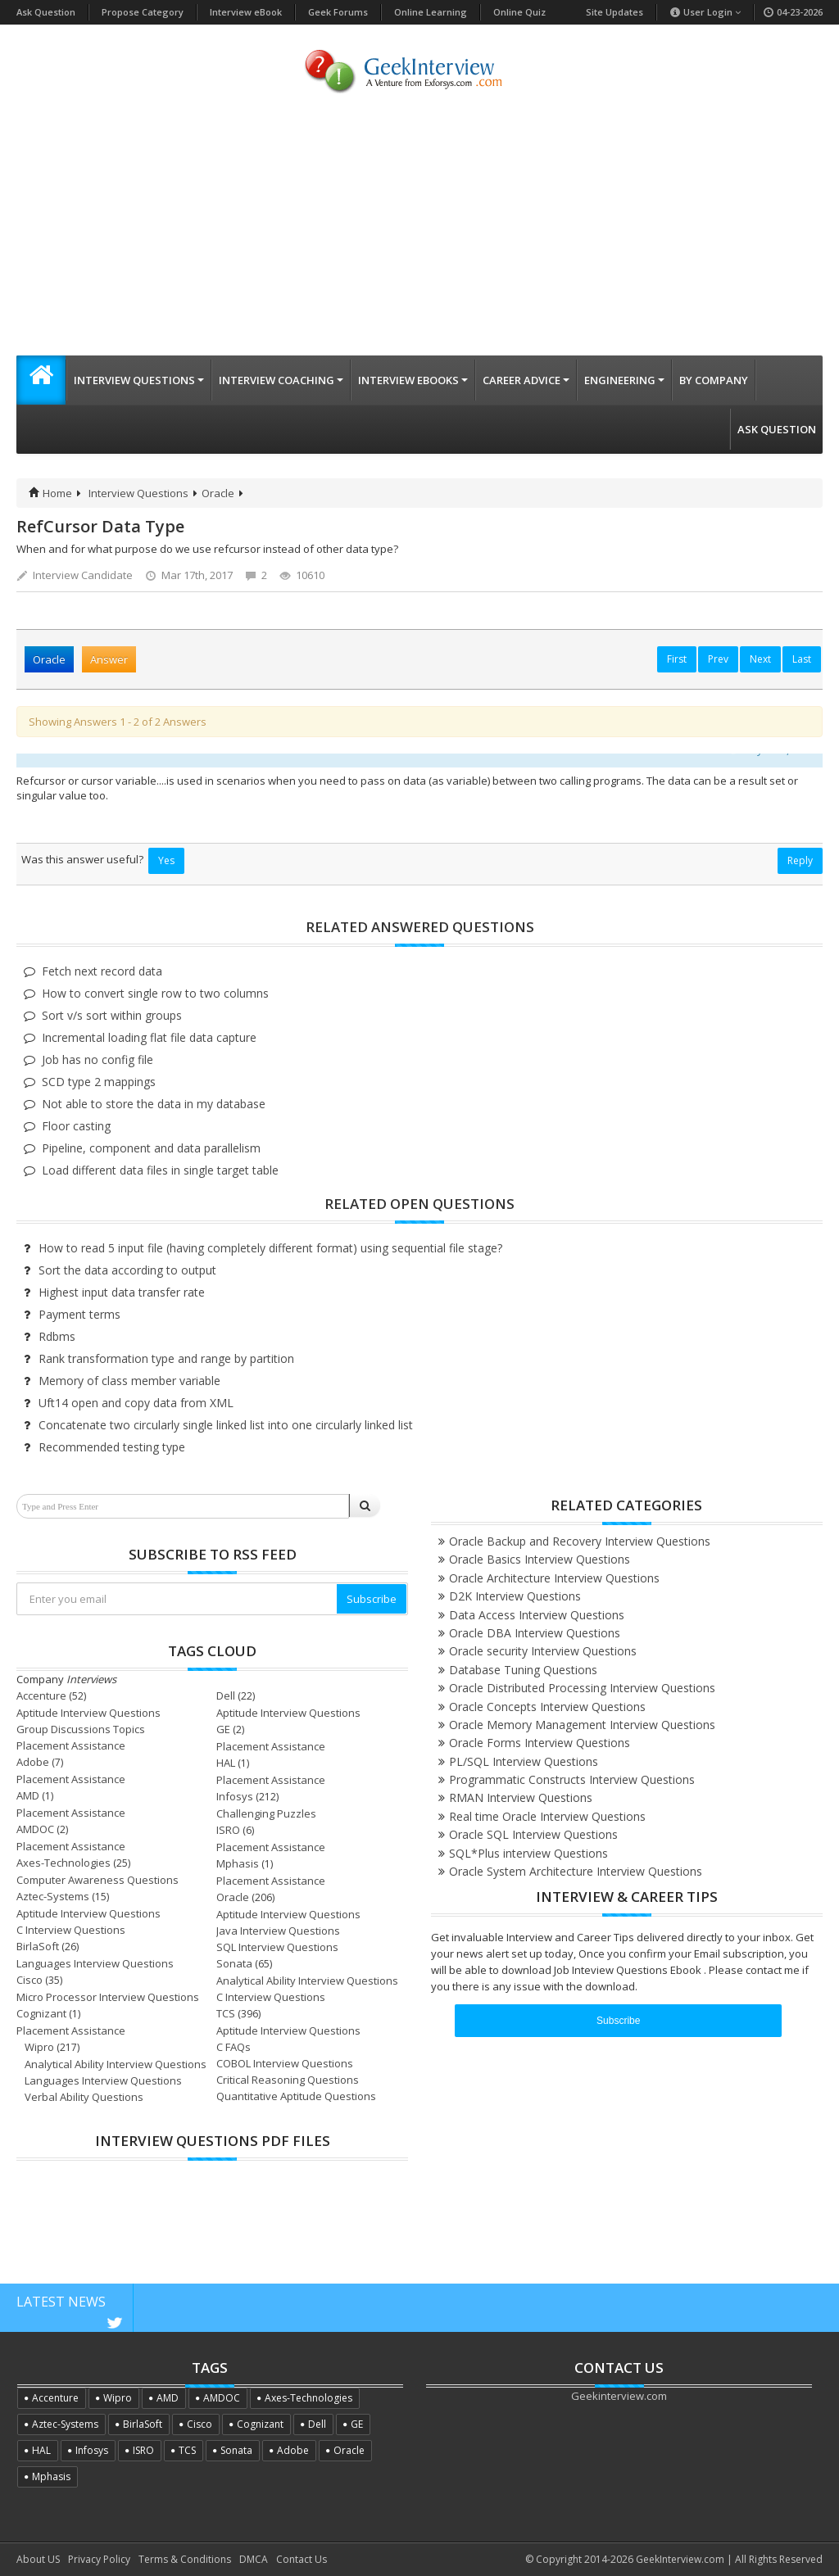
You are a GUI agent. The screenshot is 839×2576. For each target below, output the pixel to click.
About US (38, 2559)
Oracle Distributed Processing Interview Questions (582, 1687)
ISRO (228, 1829)
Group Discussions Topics (80, 1729)
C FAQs (233, 2047)
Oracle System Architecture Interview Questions (575, 1871)
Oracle (218, 493)
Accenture (41, 1695)
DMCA (253, 2559)
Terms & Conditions (184, 2559)
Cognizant (41, 2013)
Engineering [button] (624, 380)
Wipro (39, 2047)
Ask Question (45, 12)
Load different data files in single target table (160, 1170)
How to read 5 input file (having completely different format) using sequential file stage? (270, 1248)
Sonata (234, 1963)
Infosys (234, 1796)
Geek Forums (338, 12)
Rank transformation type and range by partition (166, 1358)
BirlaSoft (37, 1946)
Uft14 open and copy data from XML (136, 1402)
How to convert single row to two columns (155, 993)
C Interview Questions (70, 1929)
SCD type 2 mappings (99, 1081)
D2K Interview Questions (515, 1596)
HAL (225, 1762)
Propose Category (143, 12)
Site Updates (614, 12)
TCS (225, 2013)
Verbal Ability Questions (84, 2096)
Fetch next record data (102, 971)
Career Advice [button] (526, 380)
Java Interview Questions (278, 1930)
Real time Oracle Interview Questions (547, 1816)
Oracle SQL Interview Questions (533, 1834)
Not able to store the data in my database (153, 1103)
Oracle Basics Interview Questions (539, 1559)
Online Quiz (519, 12)
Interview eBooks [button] (413, 380)
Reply (800, 860)
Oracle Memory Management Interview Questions (582, 1724)
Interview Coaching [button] (281, 380)
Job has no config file (97, 1059)
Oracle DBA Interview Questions (534, 1633)
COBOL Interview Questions (284, 2063)
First (677, 659)
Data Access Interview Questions (536, 1615)
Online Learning (430, 12)
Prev (718, 659)
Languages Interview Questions (95, 1963)
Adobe (32, 1761)
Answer (109, 659)
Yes (166, 860)
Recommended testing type (112, 1447)
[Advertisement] (419, 232)
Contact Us (301, 2559)
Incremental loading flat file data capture (149, 1037)
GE (223, 1729)
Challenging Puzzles (266, 1813)
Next (760, 659)
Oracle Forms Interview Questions (539, 1742)
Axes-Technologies (63, 1862)
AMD (27, 1795)
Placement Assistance (70, 1745)
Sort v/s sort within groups (112, 1015)
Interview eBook (246, 12)
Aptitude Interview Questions (88, 1712)
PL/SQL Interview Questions (523, 1761)
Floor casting (76, 1126)
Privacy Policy (99, 2559)
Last (801, 659)
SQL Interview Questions (277, 1947)
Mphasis (237, 1863)
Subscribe (372, 1598)
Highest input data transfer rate (122, 1292)
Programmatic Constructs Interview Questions (572, 1779)
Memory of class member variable (129, 1380)
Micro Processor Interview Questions (107, 1997)
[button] (41, 380)
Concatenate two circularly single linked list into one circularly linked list (226, 1425)
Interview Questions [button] (139, 380)
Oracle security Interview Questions (543, 1651)
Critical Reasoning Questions (287, 2079)
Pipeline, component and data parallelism (151, 1148)
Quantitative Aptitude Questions (296, 2096)
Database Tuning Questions (523, 1669)
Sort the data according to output (127, 1270)
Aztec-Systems (52, 1896)
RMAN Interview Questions (520, 1797)
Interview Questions (138, 493)
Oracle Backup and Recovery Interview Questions (579, 1541)
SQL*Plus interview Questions (528, 1853)
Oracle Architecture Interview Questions (554, 1578)
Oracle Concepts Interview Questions (547, 1706)
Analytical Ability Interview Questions (307, 1980)
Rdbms (57, 1336)
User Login (705, 12)
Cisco (29, 1979)
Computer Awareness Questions (97, 1879)
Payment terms (79, 1314)
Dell (225, 1695)
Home (50, 493)
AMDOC (35, 1829)
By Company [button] (713, 380)
